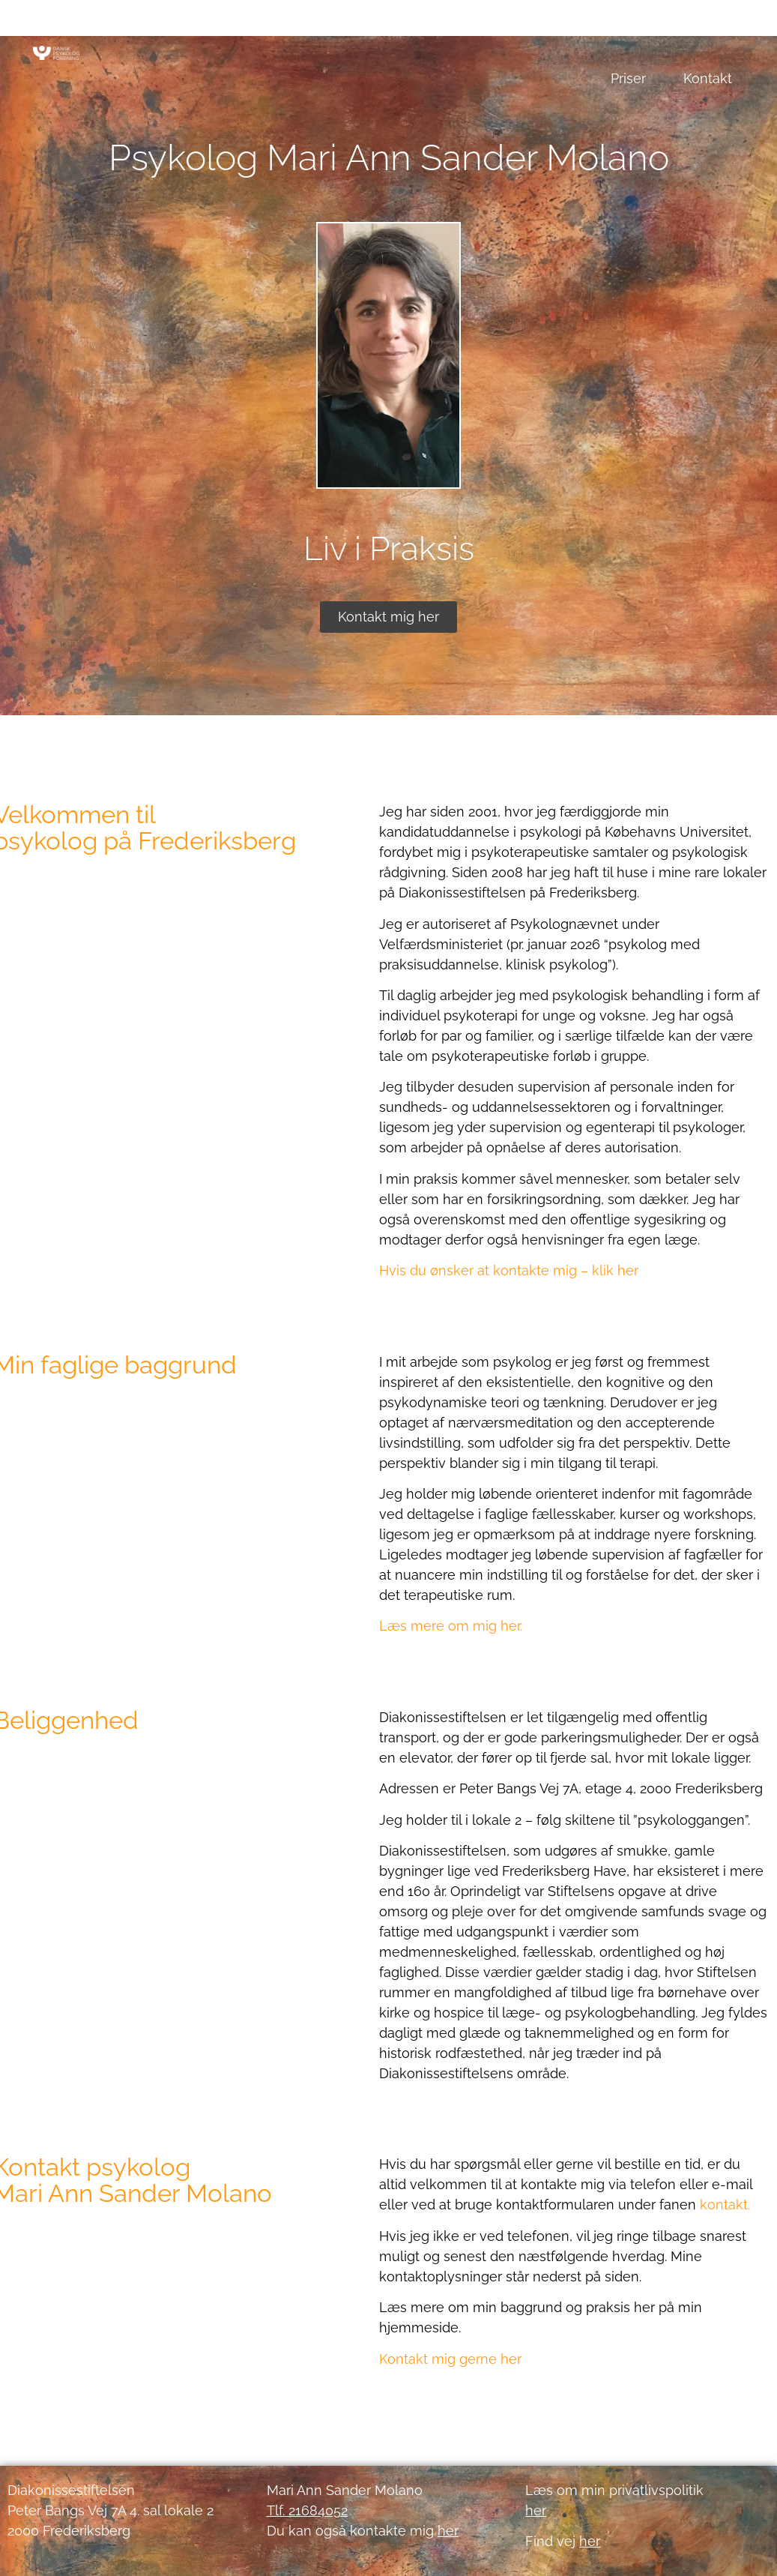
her (589, 2541)
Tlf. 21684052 (307, 2510)
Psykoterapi (305, 26)
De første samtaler (439, 26)
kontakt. (725, 2204)
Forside (207, 26)
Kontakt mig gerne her (450, 2359)
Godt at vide (573, 26)
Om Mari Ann (691, 26)
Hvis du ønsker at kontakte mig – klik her (508, 1270)
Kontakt (707, 78)
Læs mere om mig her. (450, 1626)
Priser (628, 78)
